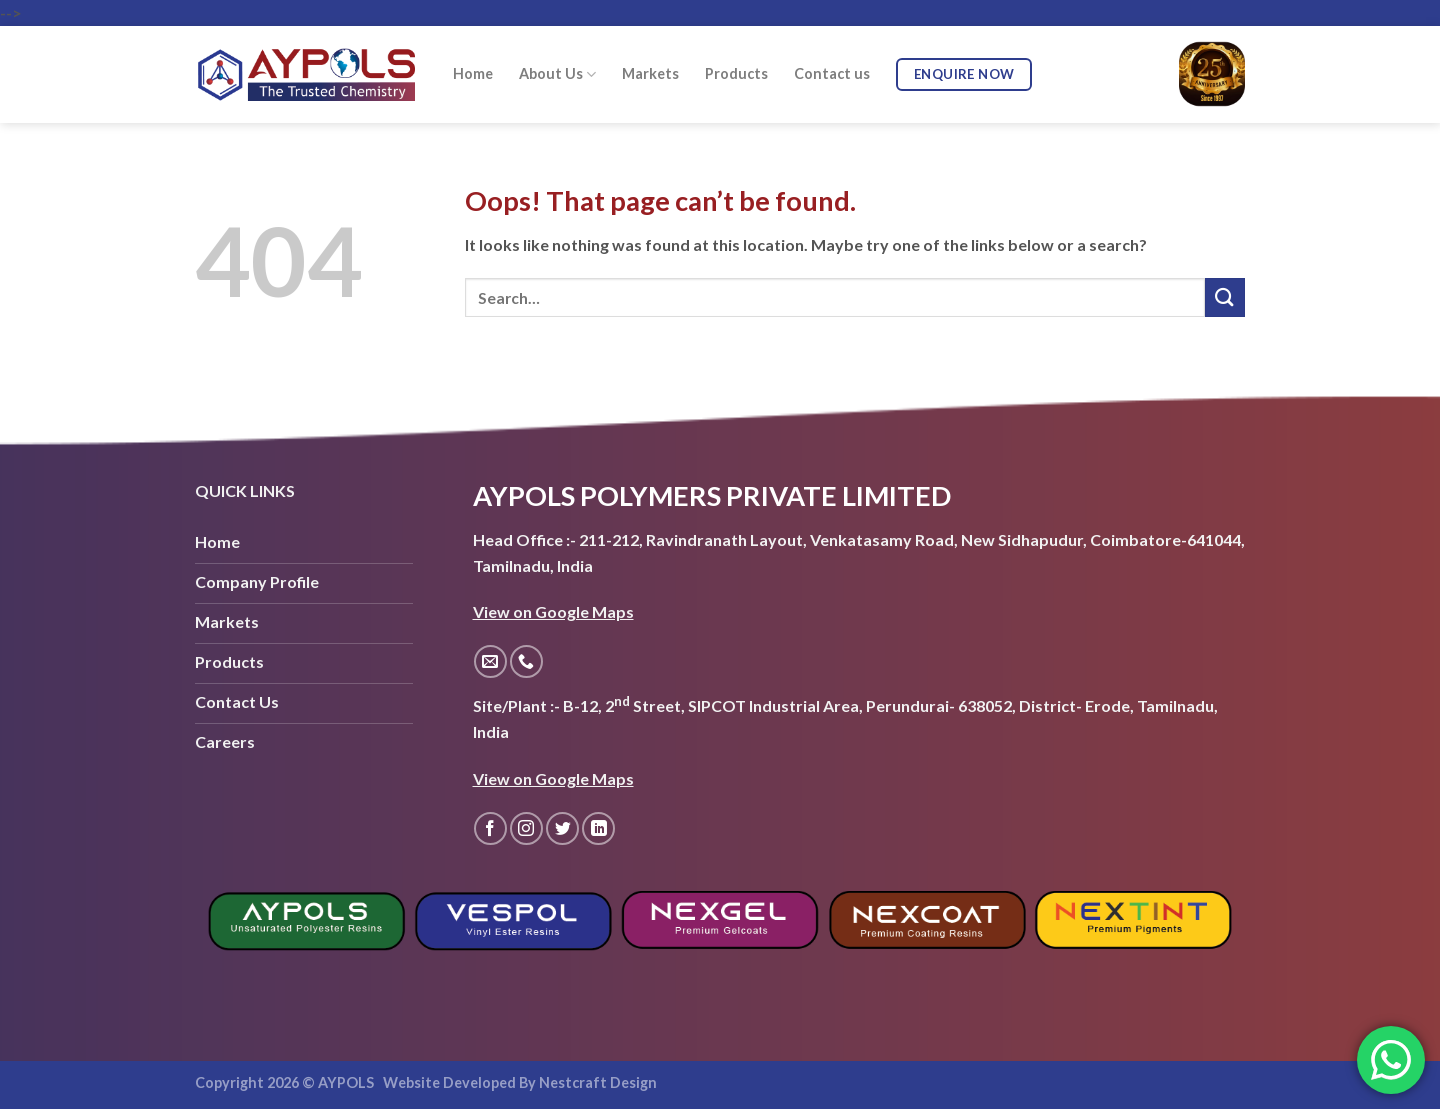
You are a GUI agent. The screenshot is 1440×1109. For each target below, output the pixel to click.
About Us (557, 74)
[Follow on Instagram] (526, 828)
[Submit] (1225, 297)
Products (736, 73)
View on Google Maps (553, 611)
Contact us (832, 73)
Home (473, 73)
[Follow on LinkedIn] (598, 828)
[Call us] (526, 661)
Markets (650, 73)
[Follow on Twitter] (562, 828)
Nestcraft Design (598, 1082)
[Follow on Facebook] (490, 828)
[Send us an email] (490, 661)
